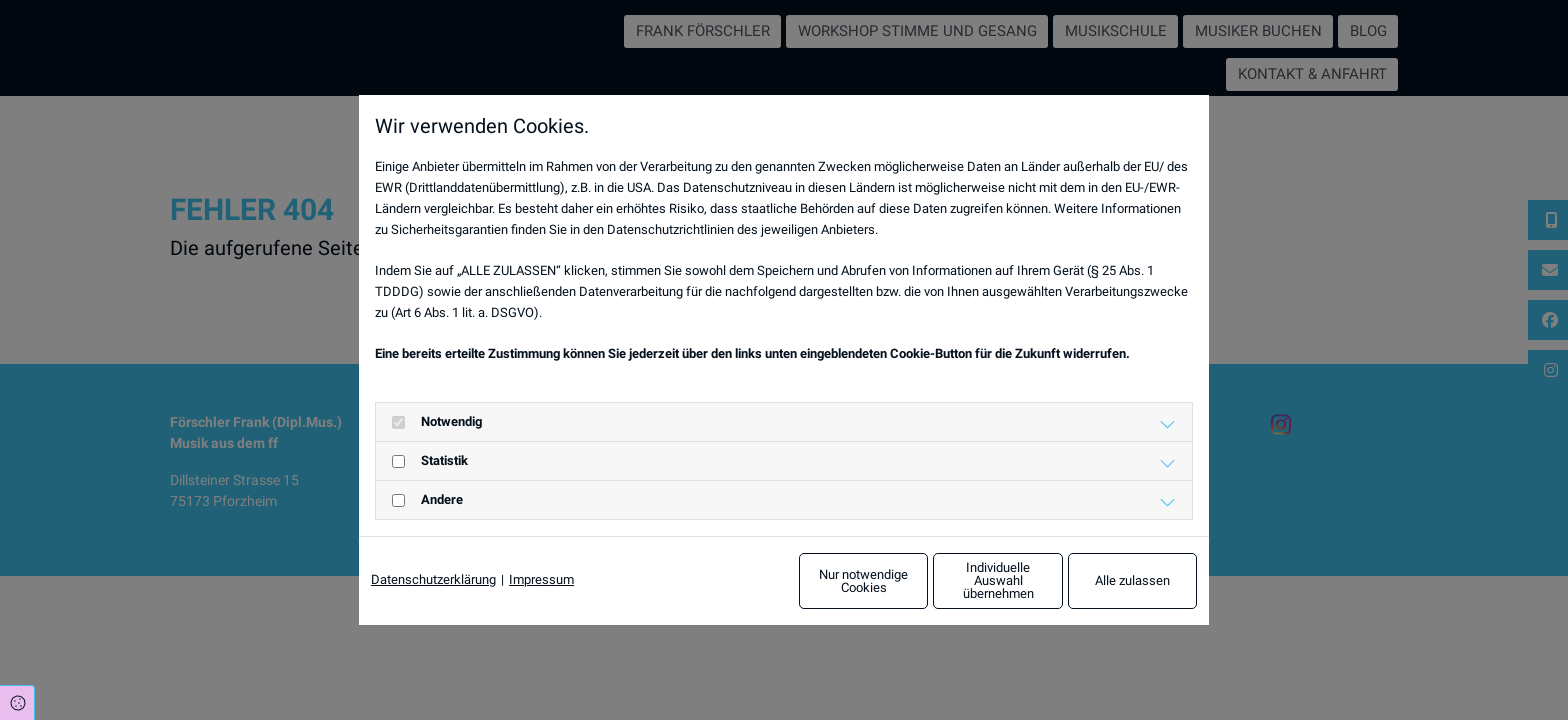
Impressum (541, 579)
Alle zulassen (1104, 580)
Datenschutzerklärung (433, 579)
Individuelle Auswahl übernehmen (915, 581)
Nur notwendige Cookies (725, 580)
